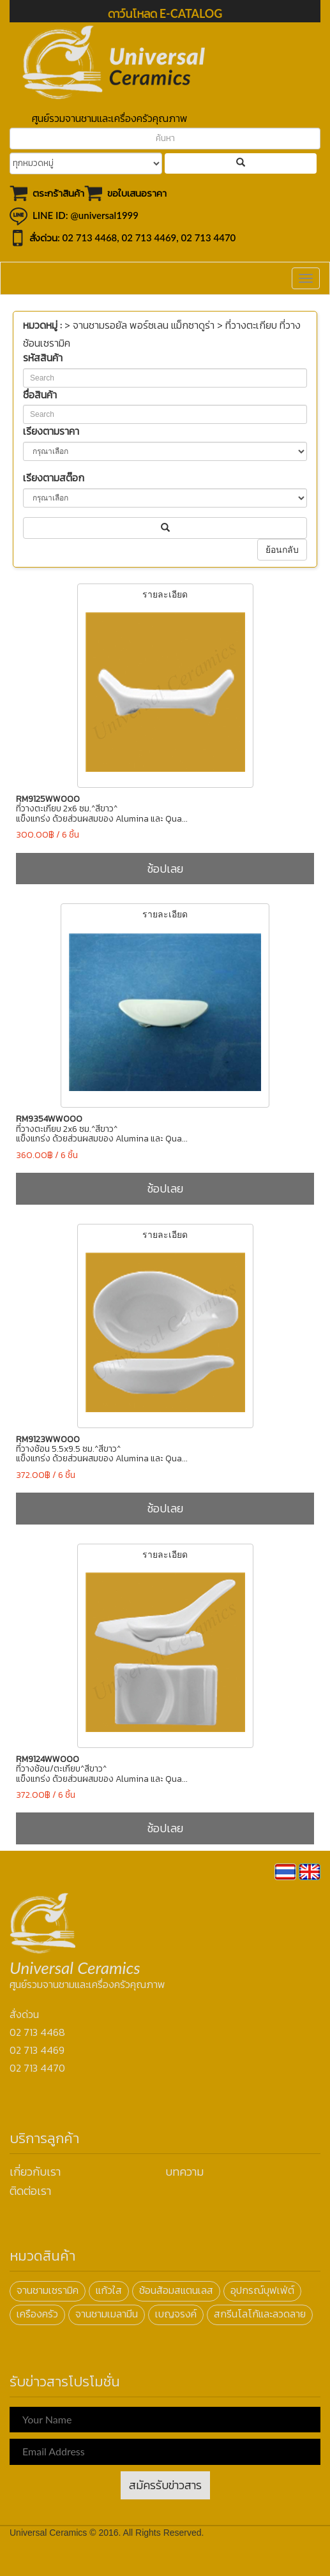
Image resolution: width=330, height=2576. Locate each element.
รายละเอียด (165, 686)
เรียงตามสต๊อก (53, 478)
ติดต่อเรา (30, 2191)
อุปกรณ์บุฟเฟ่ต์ (262, 2290)
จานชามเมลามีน (106, 2314)
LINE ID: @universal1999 (86, 215)
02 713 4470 (208, 237)
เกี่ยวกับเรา (35, 2172)
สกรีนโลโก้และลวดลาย (260, 2314)
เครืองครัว (37, 2314)
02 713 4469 (149, 237)
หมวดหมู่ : (42, 325)
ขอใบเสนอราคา (137, 193)
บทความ (184, 2172)
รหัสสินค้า (43, 357)
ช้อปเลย (165, 868)
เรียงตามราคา (51, 431)
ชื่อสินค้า (40, 395)
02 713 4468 (90, 237)
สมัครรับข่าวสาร (165, 2485)
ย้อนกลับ (282, 550)
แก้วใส (109, 2290)
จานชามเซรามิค (48, 2290)
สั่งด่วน (24, 2014)
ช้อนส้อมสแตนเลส (176, 2290)
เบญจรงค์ (176, 2314)
